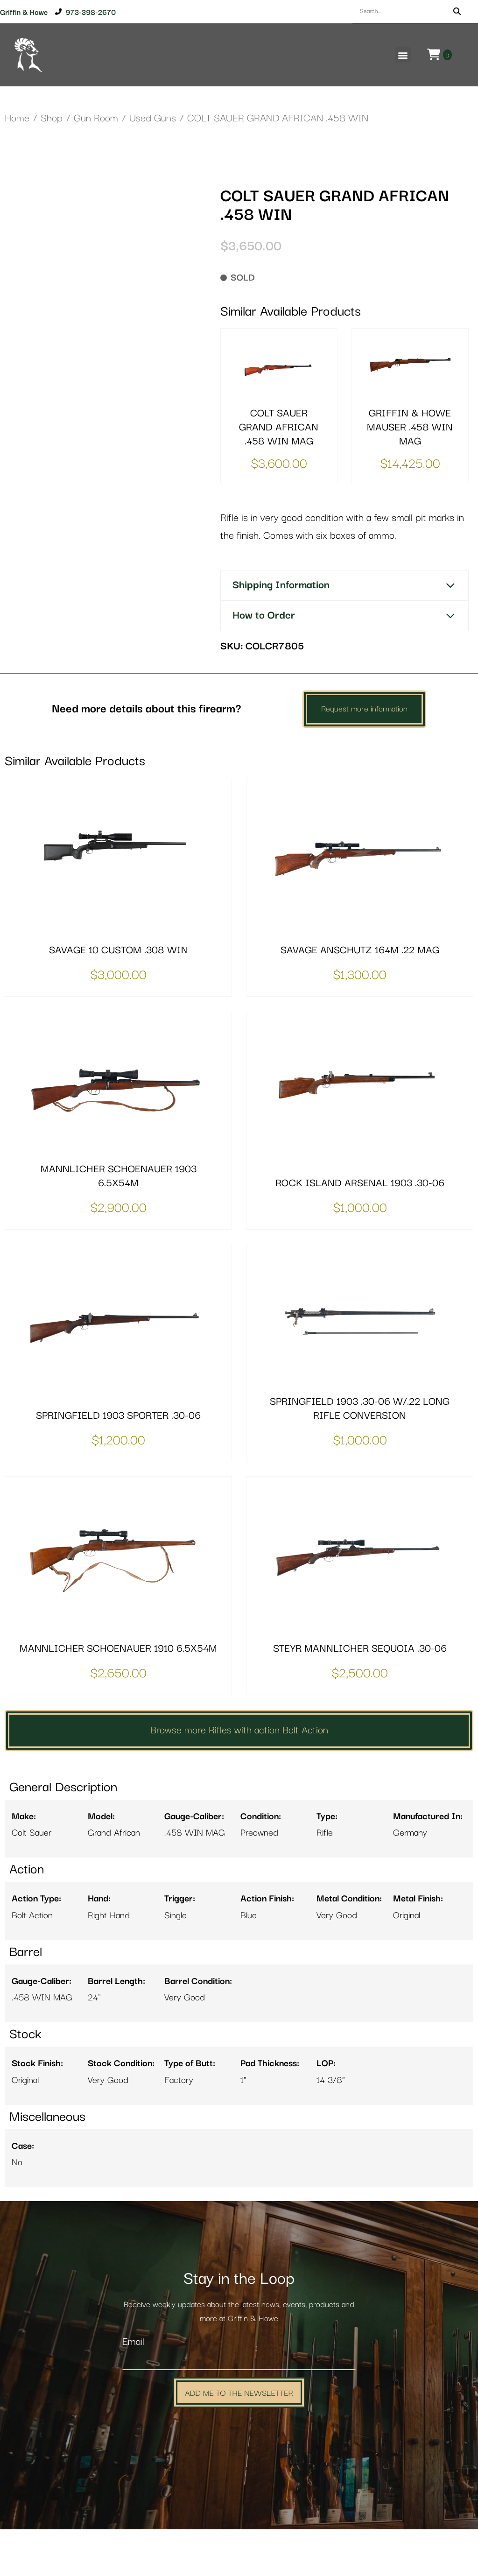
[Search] (457, 11)
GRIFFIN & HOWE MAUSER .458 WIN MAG (410, 427)
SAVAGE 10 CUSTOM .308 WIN (118, 997)
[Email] (239, 2407)
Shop (52, 118)
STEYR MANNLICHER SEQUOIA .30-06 (360, 1696)
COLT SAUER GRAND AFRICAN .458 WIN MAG (278, 427)
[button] (403, 55)
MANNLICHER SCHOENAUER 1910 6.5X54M (118, 1696)
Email (133, 2388)
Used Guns (152, 118)
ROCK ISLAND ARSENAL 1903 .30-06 (359, 1230)
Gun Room (96, 118)
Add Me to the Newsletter (239, 2439)
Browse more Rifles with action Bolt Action (239, 1777)
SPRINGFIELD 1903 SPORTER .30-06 (118, 1463)
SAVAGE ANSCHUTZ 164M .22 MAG (360, 997)
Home (17, 118)
